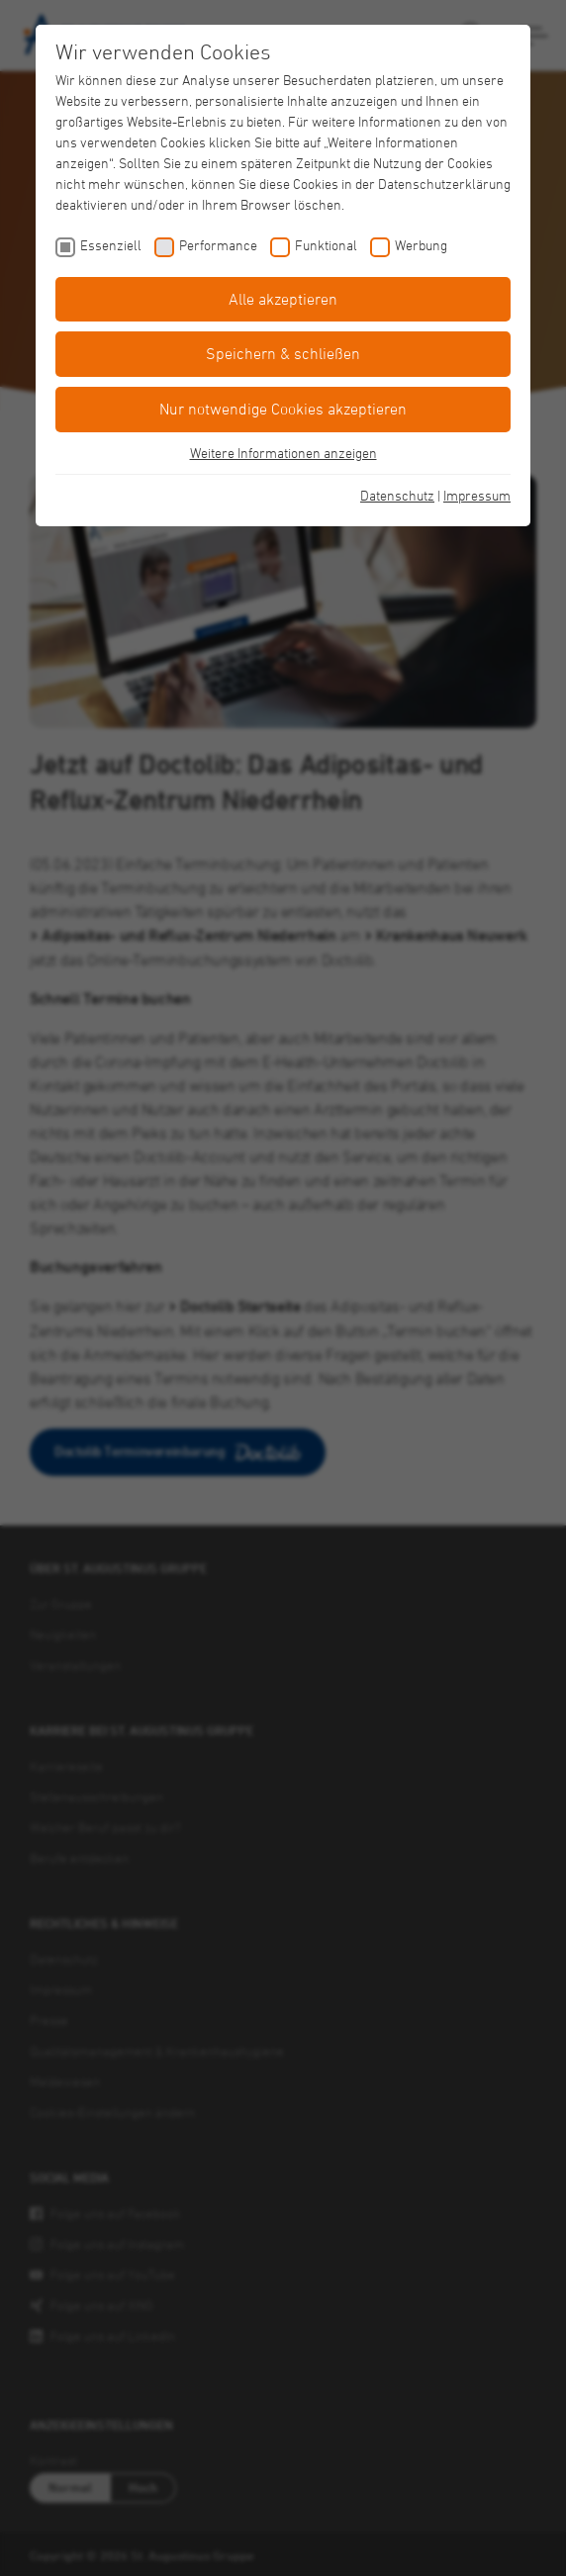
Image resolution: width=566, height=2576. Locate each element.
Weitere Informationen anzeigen (283, 452)
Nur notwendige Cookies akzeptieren (283, 408)
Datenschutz (397, 495)
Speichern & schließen (283, 353)
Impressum (477, 495)
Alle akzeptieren (283, 299)
